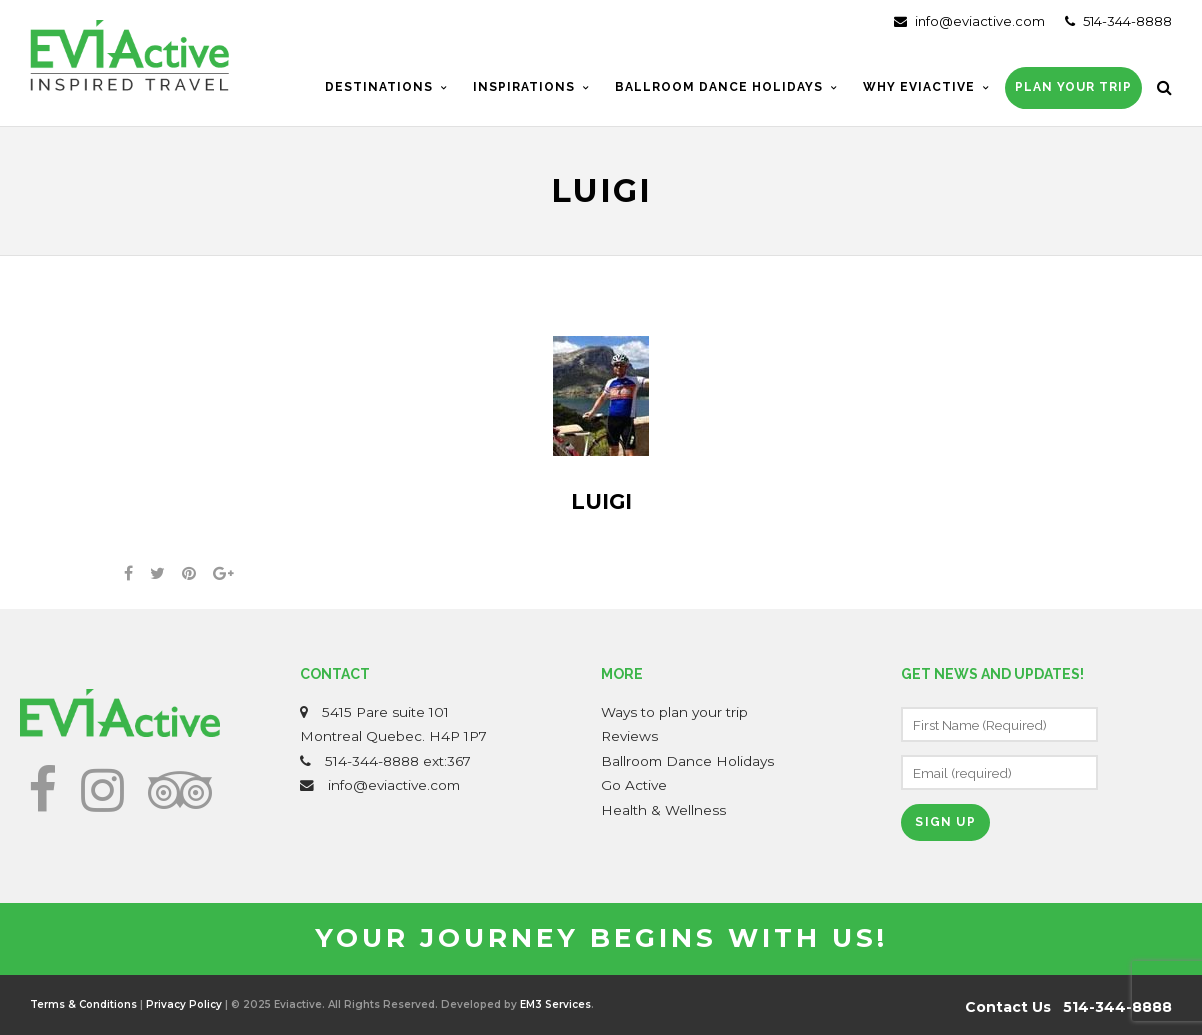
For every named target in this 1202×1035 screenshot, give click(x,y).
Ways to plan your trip (674, 712)
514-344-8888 (1118, 21)
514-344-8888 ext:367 (398, 761)
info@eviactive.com (969, 21)
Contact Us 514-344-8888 (1068, 1007)
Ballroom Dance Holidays (687, 761)
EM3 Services (555, 1004)
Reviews (629, 736)
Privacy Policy (184, 1004)
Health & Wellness (663, 810)
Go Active (634, 785)
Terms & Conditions (83, 1004)
